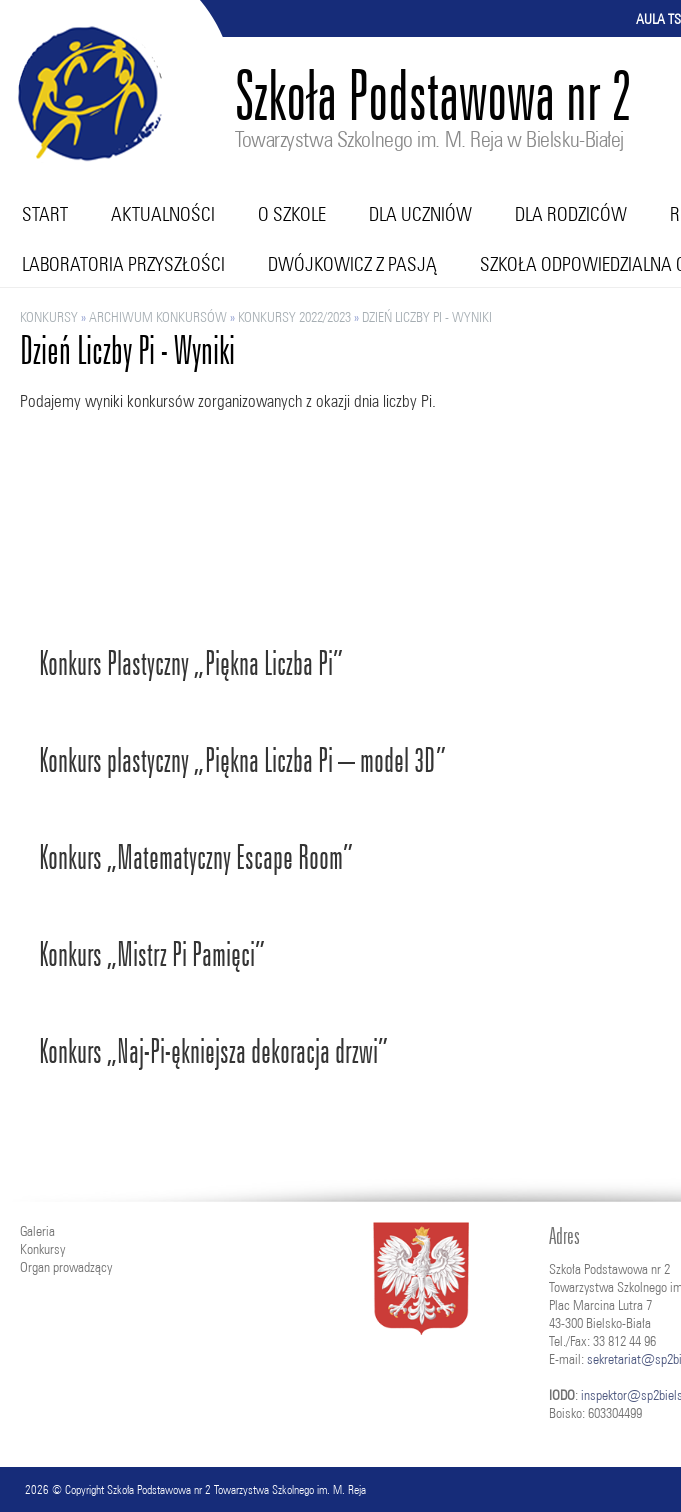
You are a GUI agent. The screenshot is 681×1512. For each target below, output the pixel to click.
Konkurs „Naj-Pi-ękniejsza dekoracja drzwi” (213, 1051)
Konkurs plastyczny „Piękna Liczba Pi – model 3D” (242, 760)
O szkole (292, 214)
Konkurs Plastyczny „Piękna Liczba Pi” (191, 663)
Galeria (37, 1231)
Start (45, 214)
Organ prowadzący (66, 1267)
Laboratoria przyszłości (123, 264)
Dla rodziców (571, 214)
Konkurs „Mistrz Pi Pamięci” (152, 954)
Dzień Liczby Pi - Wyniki (427, 317)
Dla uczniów (420, 214)
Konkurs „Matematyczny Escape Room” (196, 857)
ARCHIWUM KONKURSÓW (158, 317)
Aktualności (163, 214)
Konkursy (49, 317)
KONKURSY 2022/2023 (294, 317)
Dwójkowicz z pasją (352, 264)
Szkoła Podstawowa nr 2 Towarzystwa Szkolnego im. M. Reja (236, 1489)
